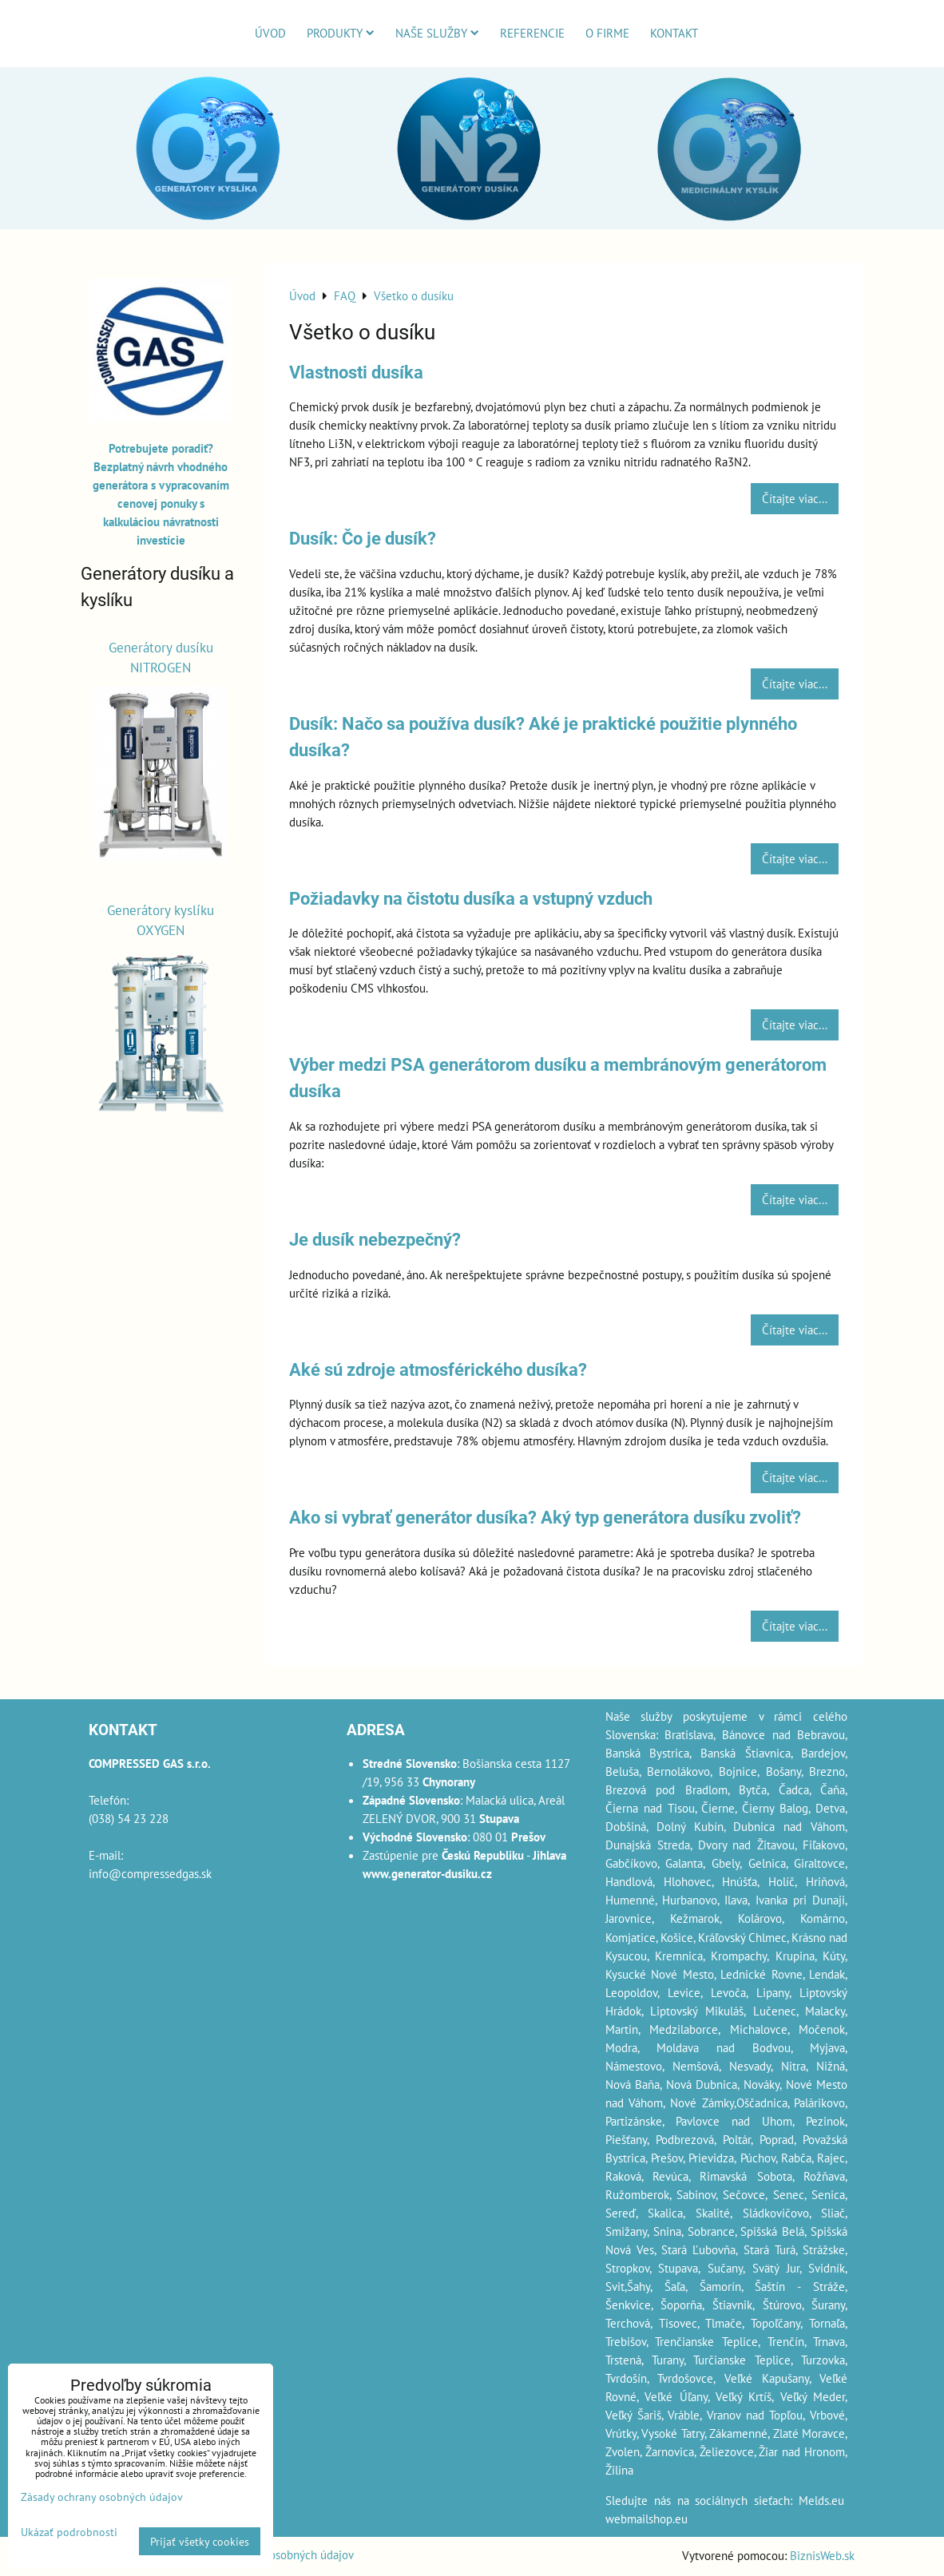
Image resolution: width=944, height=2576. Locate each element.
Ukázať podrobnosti (69, 2532)
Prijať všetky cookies (199, 2541)
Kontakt (674, 33)
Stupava (678, 2268)
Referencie (532, 33)
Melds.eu (821, 2500)
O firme (607, 33)
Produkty (341, 33)
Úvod (270, 33)
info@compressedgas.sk (150, 1873)
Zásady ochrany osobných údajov (102, 2496)
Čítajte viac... (794, 498)
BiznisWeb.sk (822, 2555)
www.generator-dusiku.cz (427, 1873)
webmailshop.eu (646, 2518)
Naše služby (437, 33)
